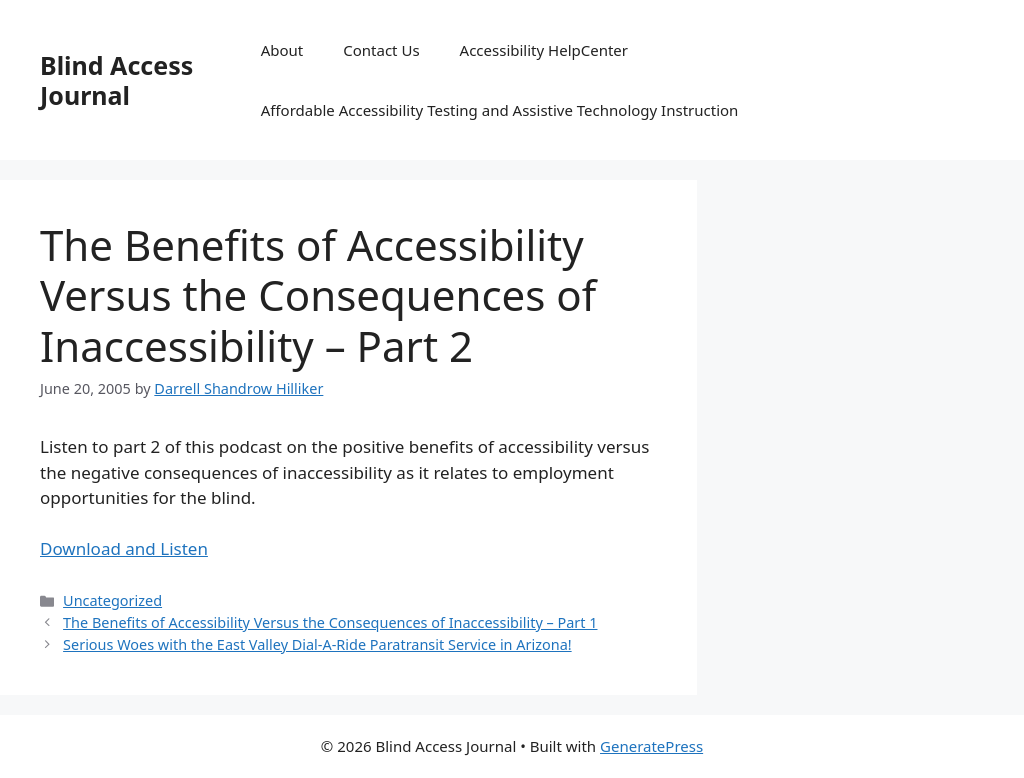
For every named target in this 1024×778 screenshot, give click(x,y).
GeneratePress (651, 746)
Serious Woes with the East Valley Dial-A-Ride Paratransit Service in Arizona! (317, 644)
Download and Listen (124, 548)
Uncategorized (112, 600)
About (282, 50)
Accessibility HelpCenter (544, 50)
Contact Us (381, 50)
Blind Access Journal (116, 80)
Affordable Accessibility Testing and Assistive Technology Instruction (500, 110)
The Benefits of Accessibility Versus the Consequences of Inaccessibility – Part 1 (330, 622)
